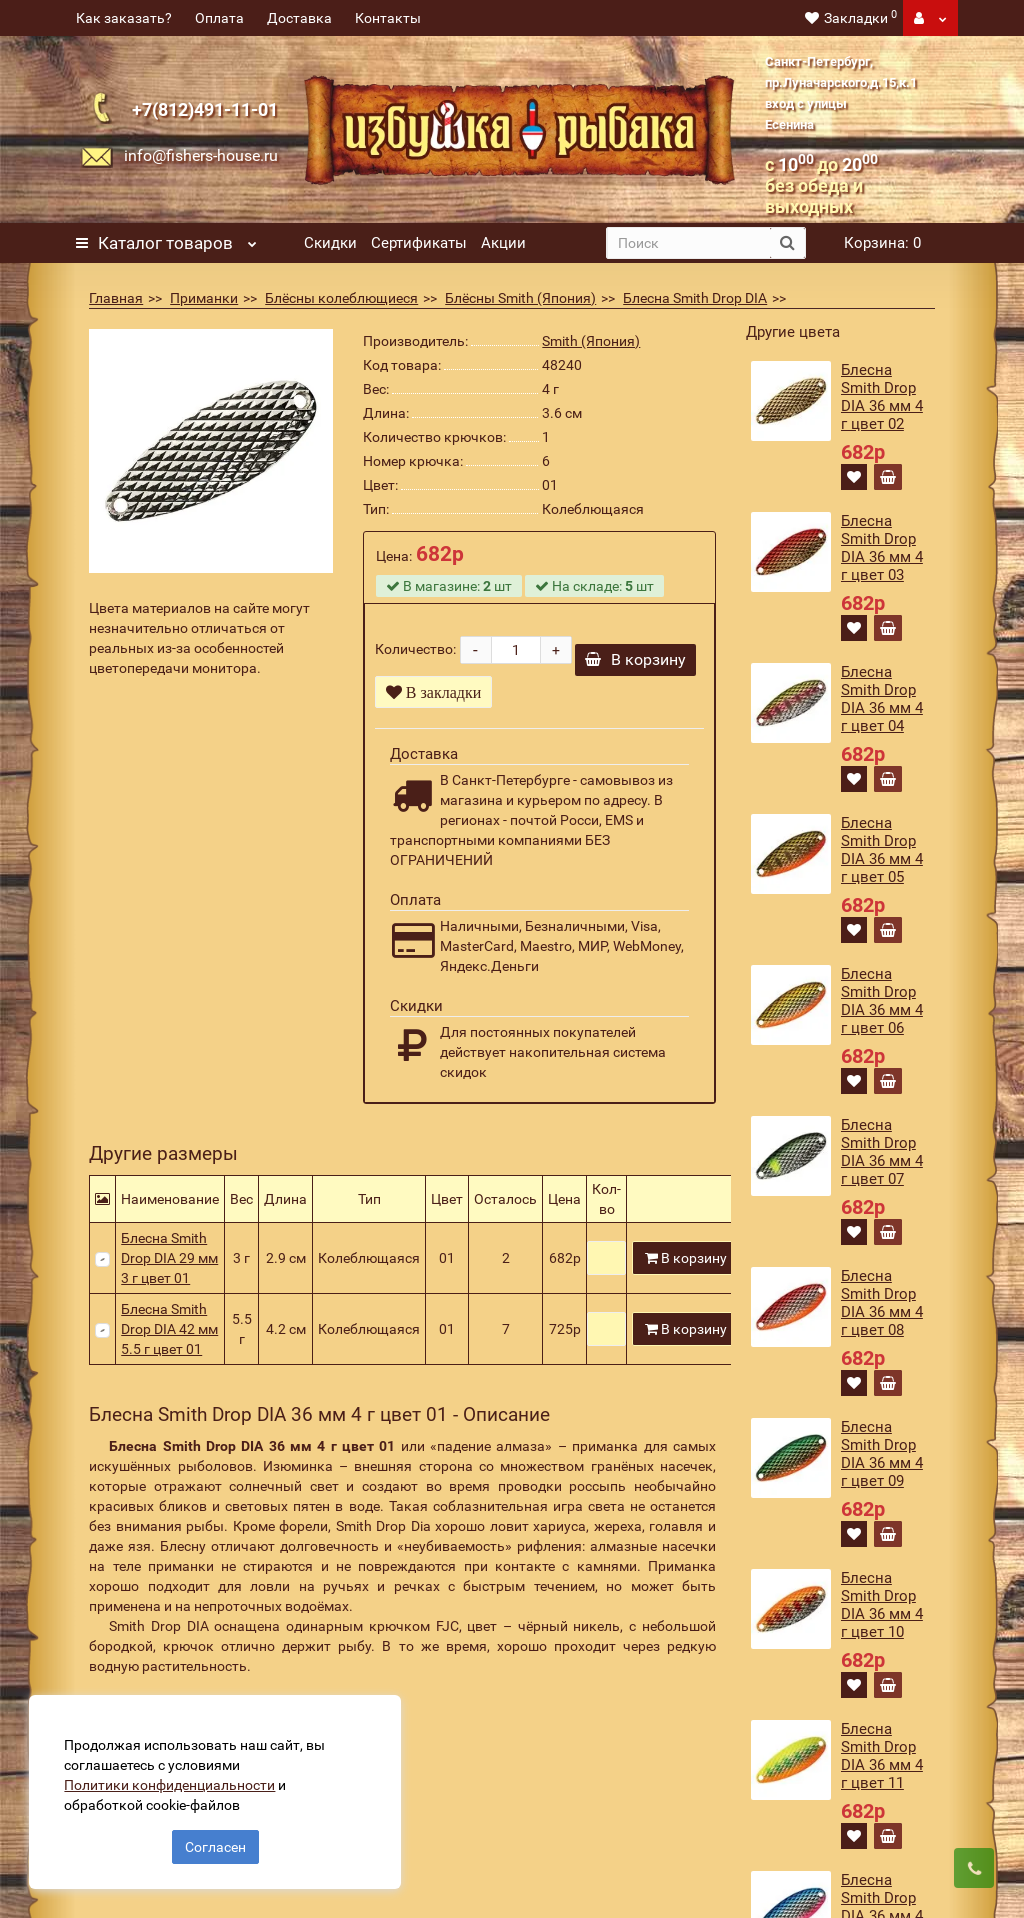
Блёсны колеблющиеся (341, 298)
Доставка (299, 18)
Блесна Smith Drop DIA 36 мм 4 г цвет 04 (882, 699)
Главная (116, 298)
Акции (503, 243)
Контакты (388, 18)
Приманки (204, 298)
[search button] (787, 243)
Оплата (219, 18)
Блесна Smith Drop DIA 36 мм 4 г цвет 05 (882, 850)
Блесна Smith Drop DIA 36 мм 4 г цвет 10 (882, 1605)
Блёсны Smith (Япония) (520, 298)
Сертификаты (419, 243)
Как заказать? (124, 18)
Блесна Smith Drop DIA (695, 298)
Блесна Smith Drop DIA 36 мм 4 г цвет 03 (882, 548)
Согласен (215, 1846)
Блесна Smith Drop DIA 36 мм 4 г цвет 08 (882, 1303)
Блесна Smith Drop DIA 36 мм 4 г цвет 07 (882, 1152)
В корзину (635, 659)
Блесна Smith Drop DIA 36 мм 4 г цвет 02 (882, 397)
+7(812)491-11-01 (205, 109)
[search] (688, 243)
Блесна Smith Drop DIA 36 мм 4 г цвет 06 (882, 1001)
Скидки (330, 243)
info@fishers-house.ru (201, 155)
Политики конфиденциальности (170, 1784)
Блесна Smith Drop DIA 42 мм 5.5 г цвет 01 (169, 1329)
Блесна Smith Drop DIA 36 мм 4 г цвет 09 (882, 1454)
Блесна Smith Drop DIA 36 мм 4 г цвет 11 (882, 1756)
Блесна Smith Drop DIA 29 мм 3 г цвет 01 (169, 1258)
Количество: (415, 649)
